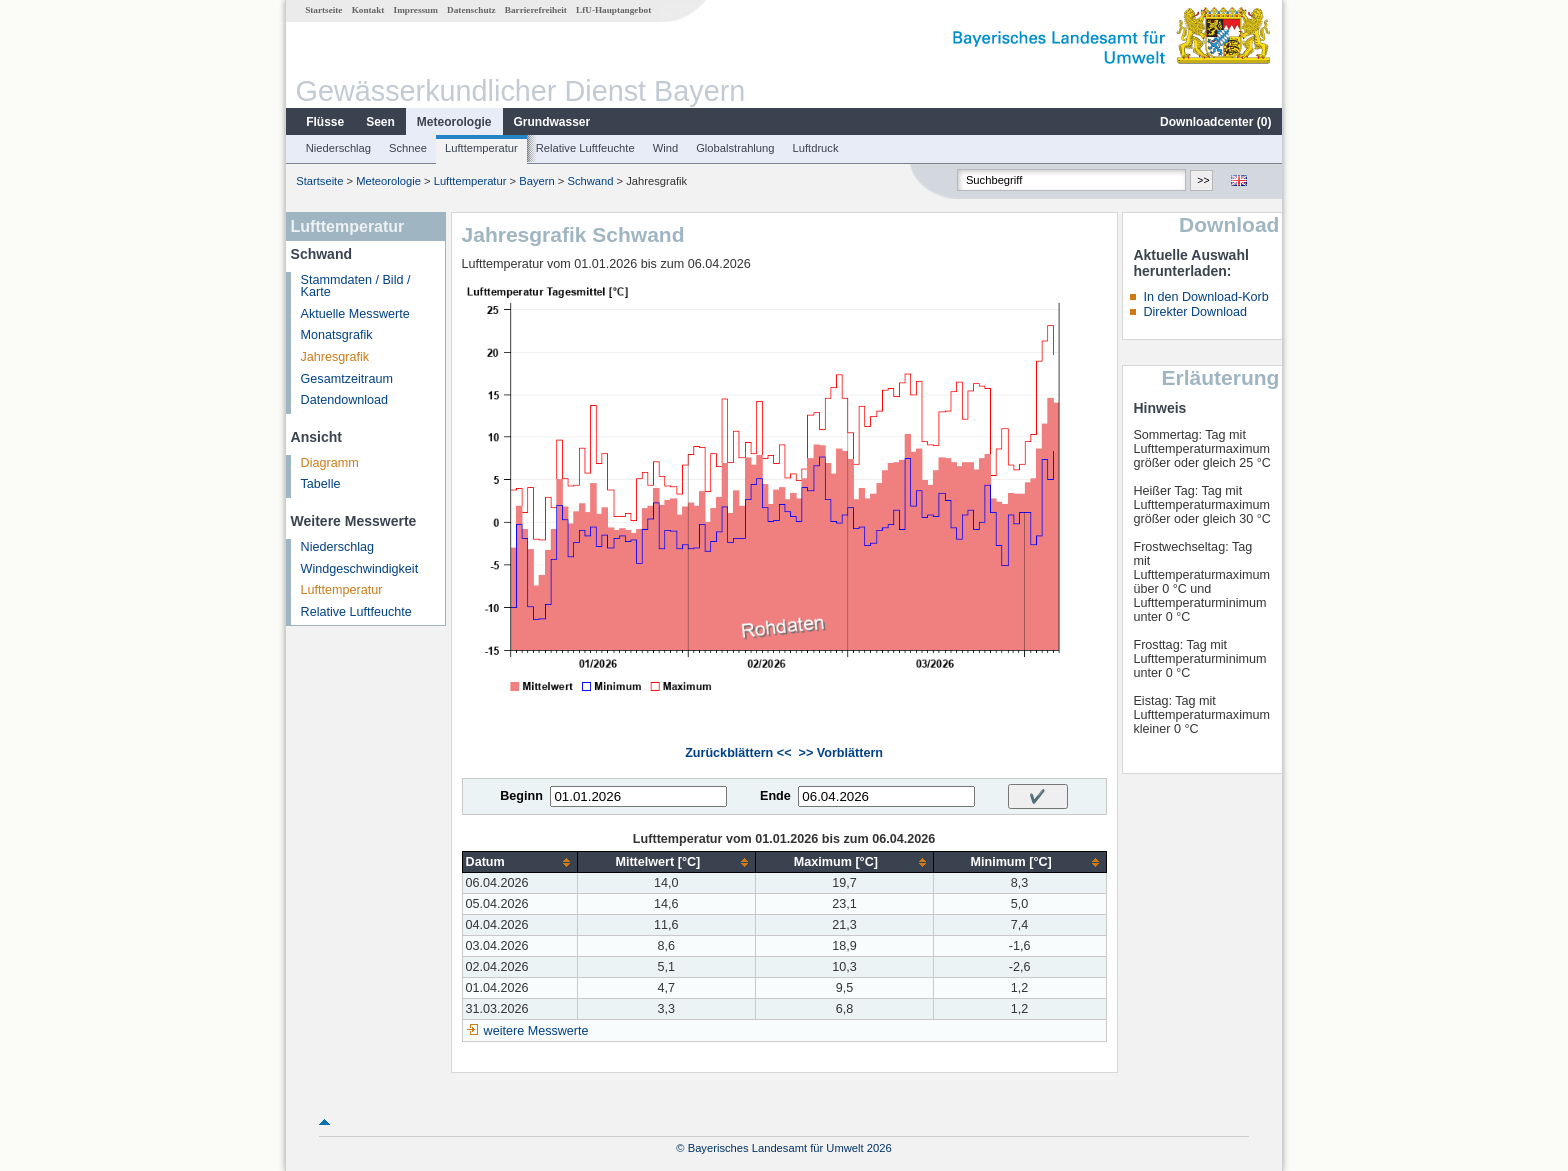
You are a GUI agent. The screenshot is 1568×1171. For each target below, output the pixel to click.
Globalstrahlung (735, 148)
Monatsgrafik (337, 335)
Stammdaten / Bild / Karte (356, 286)
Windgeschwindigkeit (360, 569)
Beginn (521, 796)
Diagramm (330, 463)
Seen (380, 122)
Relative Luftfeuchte (585, 148)
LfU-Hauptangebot (613, 10)
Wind (666, 148)
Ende (775, 796)
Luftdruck (816, 148)
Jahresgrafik (335, 357)
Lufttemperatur (481, 148)
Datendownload (345, 400)
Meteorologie (454, 122)
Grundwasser (552, 122)
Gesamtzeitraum (347, 379)
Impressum (416, 10)
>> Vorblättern (841, 753)
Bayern (536, 181)
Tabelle (321, 484)
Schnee (408, 148)
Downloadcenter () (1215, 122)
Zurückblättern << (738, 753)
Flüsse (325, 122)
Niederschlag (338, 148)
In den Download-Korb (1205, 297)
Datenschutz (471, 10)
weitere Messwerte (536, 1031)
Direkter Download (1195, 312)
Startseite (323, 10)
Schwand (590, 181)
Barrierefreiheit (536, 10)
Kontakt (368, 10)
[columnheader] (519, 862)
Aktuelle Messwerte (355, 314)
